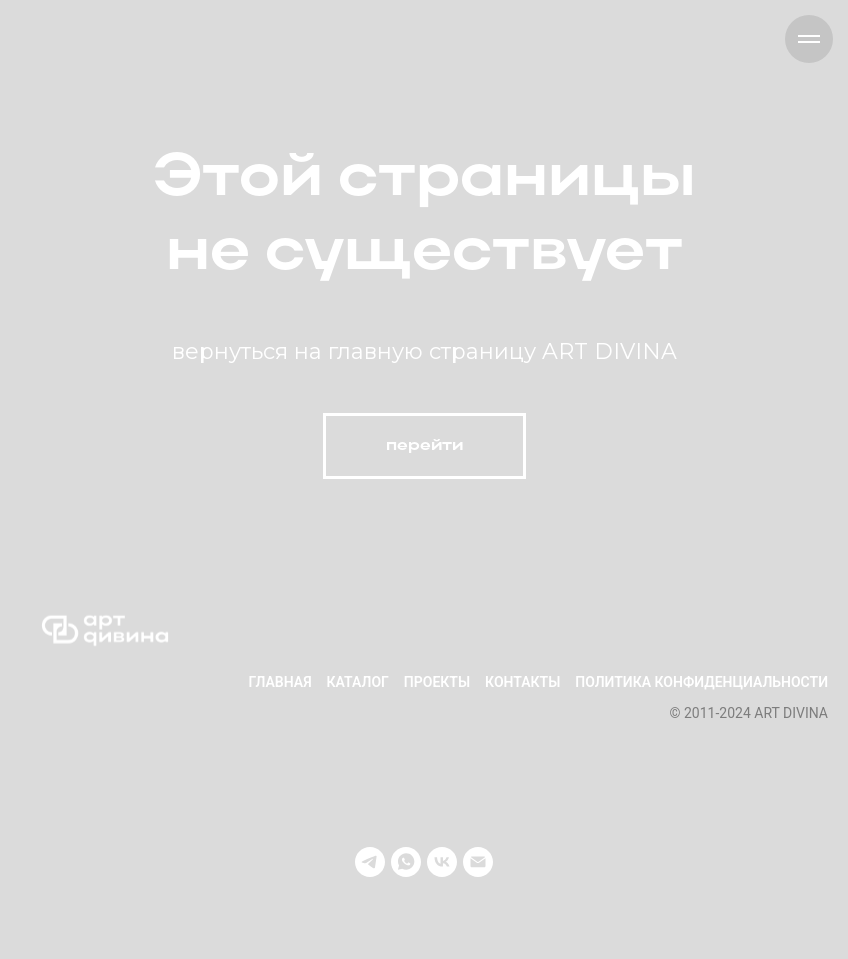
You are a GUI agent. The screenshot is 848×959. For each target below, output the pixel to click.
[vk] (442, 862)
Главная (279, 682)
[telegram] (370, 862)
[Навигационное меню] (809, 39)
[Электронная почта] (478, 862)
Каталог (358, 682)
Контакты (522, 682)
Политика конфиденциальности (701, 682)
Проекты (437, 682)
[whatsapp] (406, 862)
